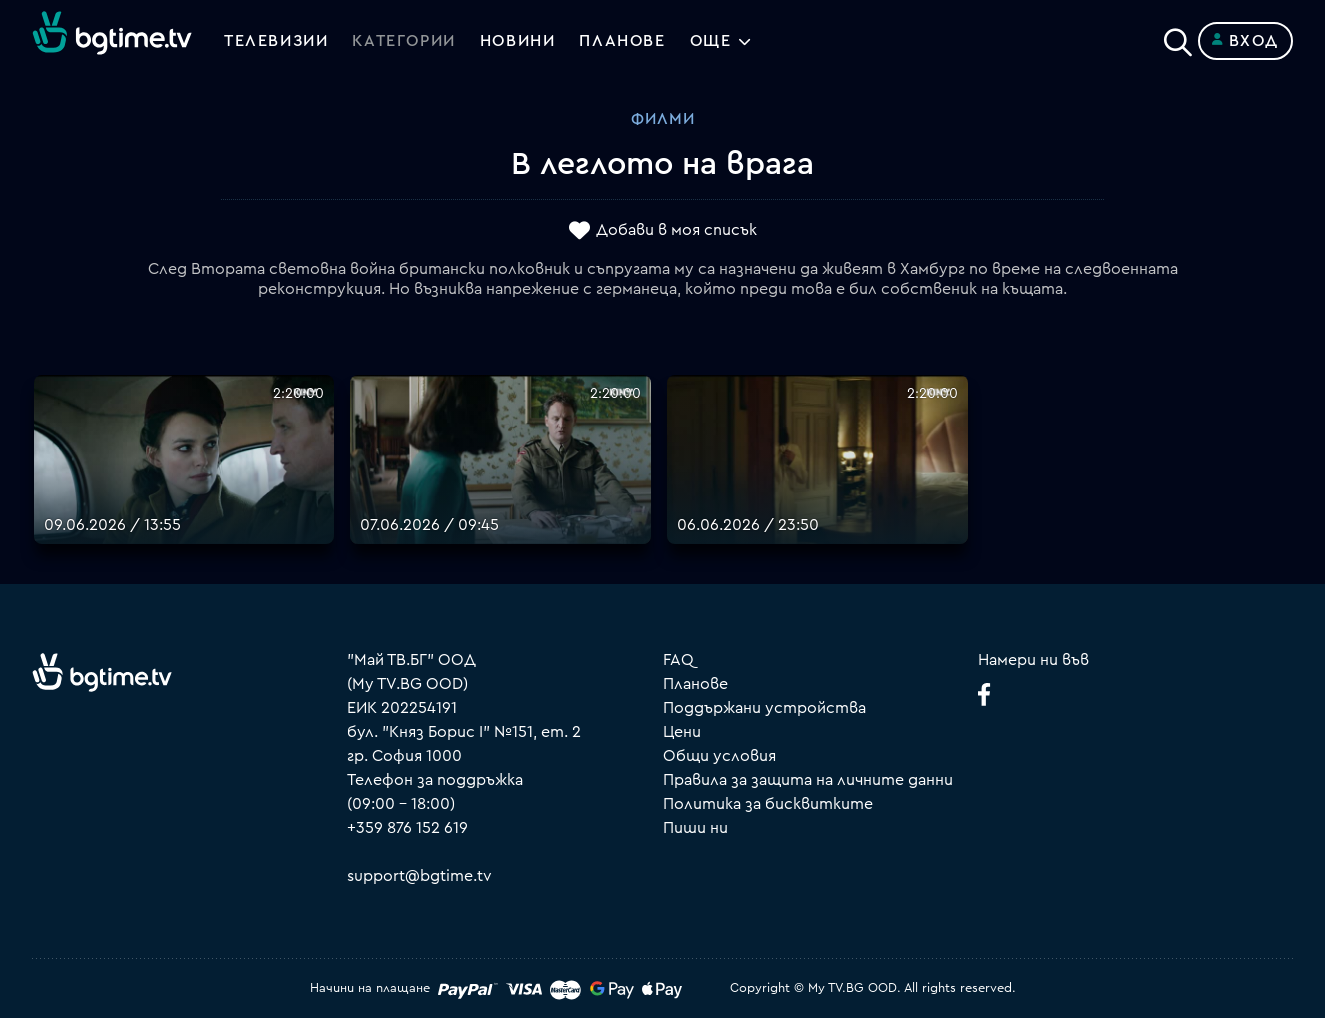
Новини (518, 41)
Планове (695, 684)
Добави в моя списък (676, 231)
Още (711, 41)
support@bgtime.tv (419, 876)
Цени (682, 732)
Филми (663, 119)
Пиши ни (695, 828)
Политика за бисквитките (768, 804)
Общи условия (719, 756)
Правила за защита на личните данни (808, 780)
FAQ (678, 660)
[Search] (1178, 37)
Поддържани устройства (764, 708)
